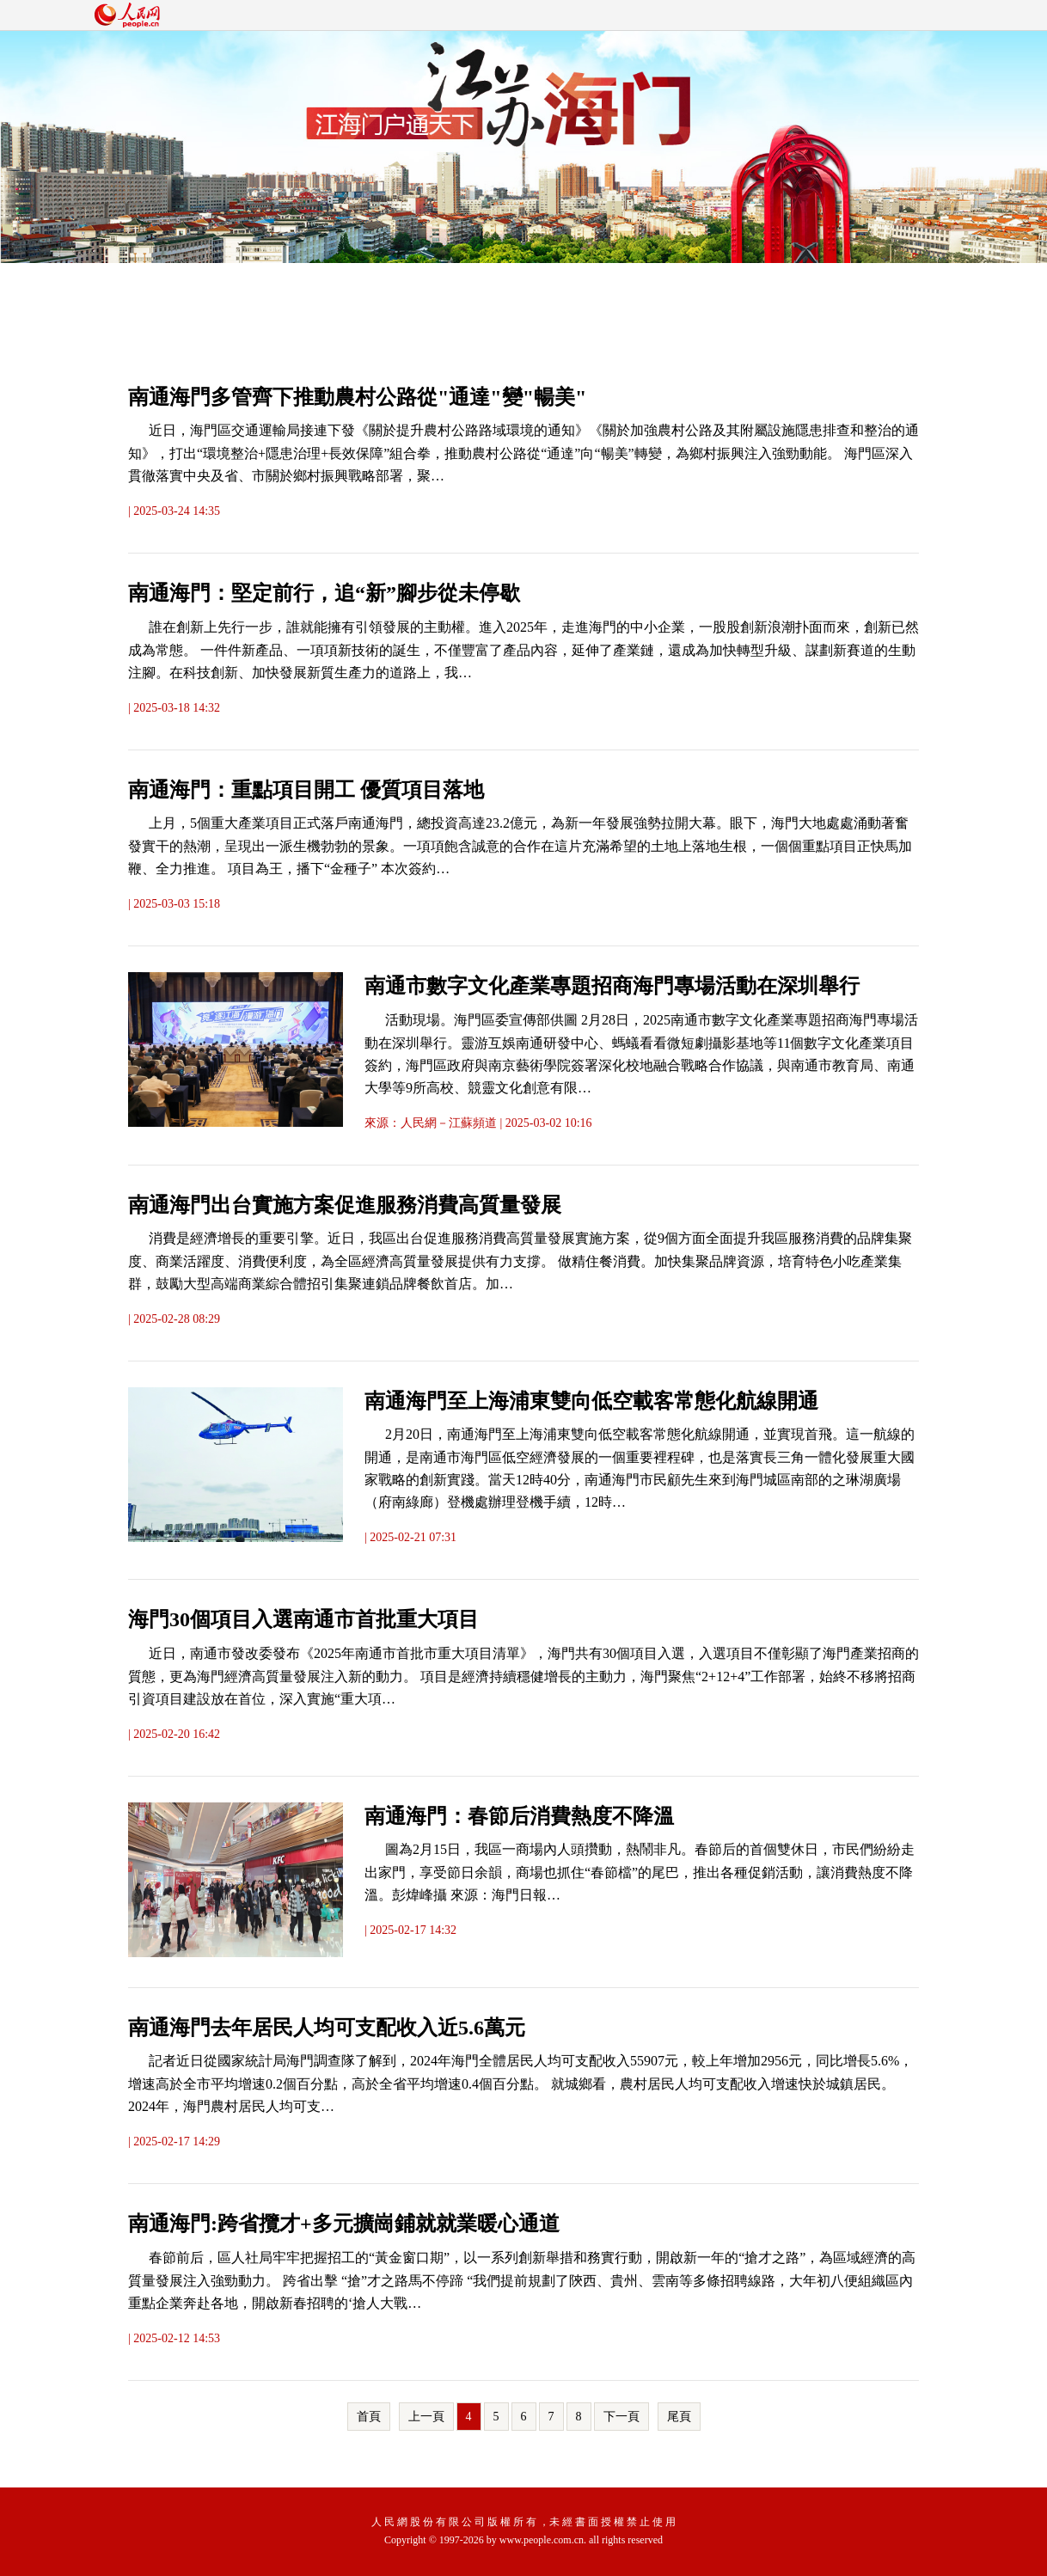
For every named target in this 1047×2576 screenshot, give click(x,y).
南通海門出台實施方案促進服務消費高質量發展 (344, 1205)
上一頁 (426, 2416)
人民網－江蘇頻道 (449, 1123)
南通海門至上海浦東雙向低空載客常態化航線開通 (591, 1401)
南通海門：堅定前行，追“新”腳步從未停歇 (324, 593)
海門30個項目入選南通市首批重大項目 (303, 1619)
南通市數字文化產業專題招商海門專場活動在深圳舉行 (612, 986)
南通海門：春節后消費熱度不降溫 (519, 1816)
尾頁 (679, 2416)
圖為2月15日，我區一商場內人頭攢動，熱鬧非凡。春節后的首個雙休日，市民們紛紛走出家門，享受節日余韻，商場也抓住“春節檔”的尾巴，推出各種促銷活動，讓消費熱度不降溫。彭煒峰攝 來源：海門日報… (639, 1872)
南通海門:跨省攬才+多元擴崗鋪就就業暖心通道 (344, 2223)
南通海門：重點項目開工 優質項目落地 (306, 790)
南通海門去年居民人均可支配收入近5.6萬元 (326, 2027)
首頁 (369, 2416)
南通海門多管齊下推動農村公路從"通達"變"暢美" (357, 397)
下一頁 (621, 2416)
